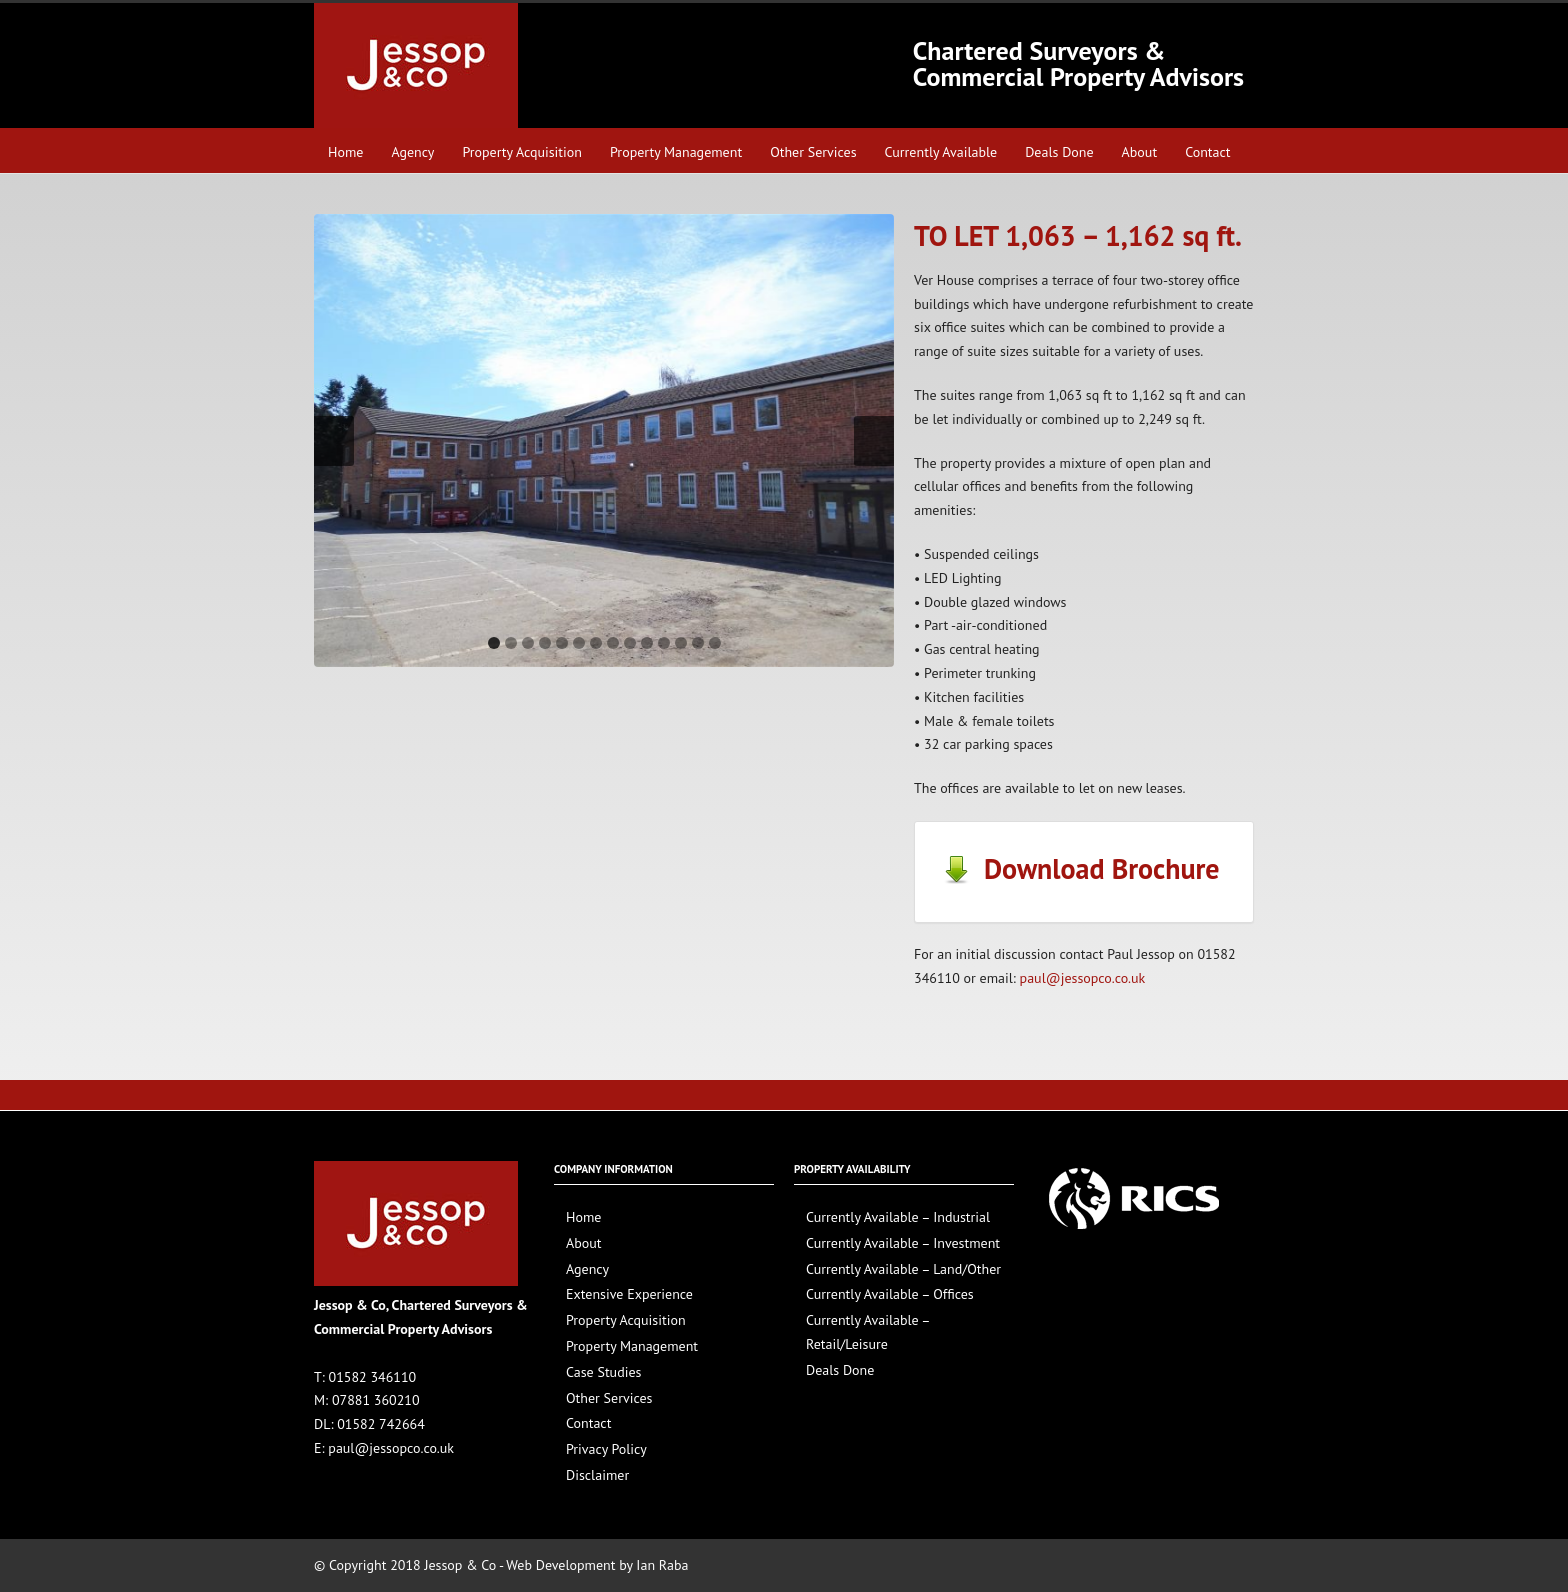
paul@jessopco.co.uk (1083, 978)
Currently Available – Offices (890, 1294)
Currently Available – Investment (903, 1243)
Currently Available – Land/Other (903, 1269)
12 (681, 643)
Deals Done (1059, 152)
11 (664, 643)
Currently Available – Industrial (898, 1217)
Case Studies (603, 1372)
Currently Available (941, 152)
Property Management (676, 152)
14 (715, 643)
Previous (334, 441)
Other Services (813, 152)
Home (345, 152)
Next (874, 441)
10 (647, 643)
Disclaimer (597, 1475)
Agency (412, 152)
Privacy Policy (606, 1449)
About (1140, 152)
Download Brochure (1080, 868)
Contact (1207, 152)
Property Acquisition (522, 152)
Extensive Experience (629, 1294)
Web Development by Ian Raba (597, 1565)
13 (698, 643)
